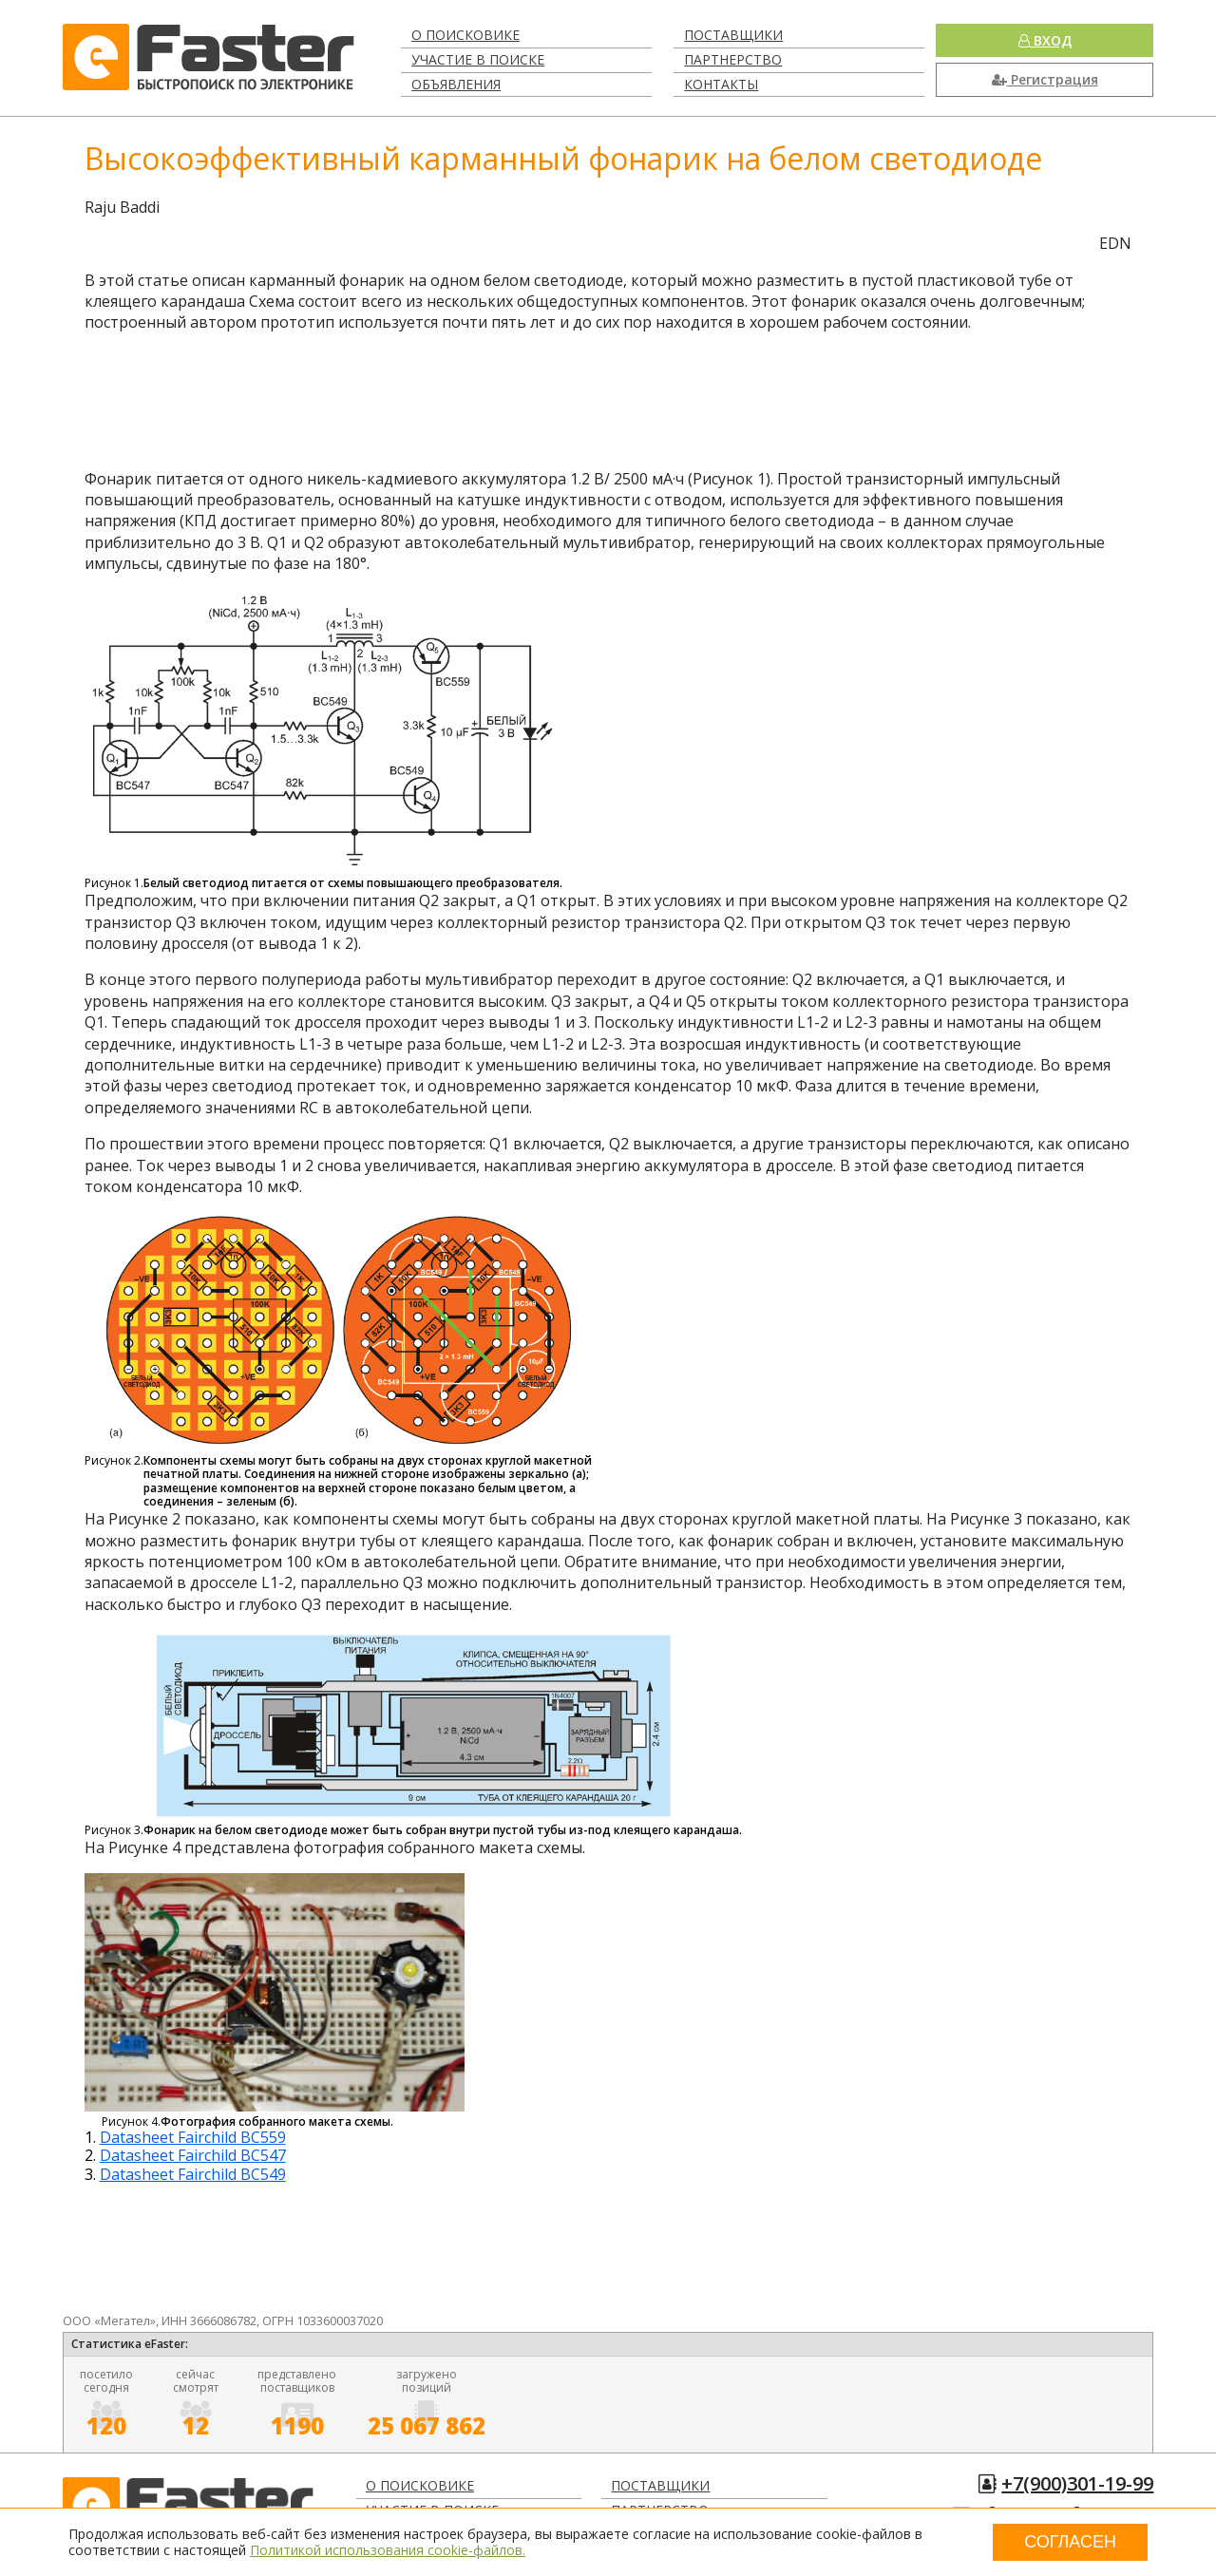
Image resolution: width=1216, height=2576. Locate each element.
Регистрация (1045, 79)
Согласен (1070, 2541)
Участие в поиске (477, 59)
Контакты (721, 84)
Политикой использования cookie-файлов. (387, 2550)
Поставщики (733, 35)
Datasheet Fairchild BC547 (193, 2155)
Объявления (456, 84)
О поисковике (465, 35)
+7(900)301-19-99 (1077, 2483)
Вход (1045, 40)
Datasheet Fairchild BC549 (193, 2174)
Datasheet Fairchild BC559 (193, 2137)
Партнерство (733, 59)
